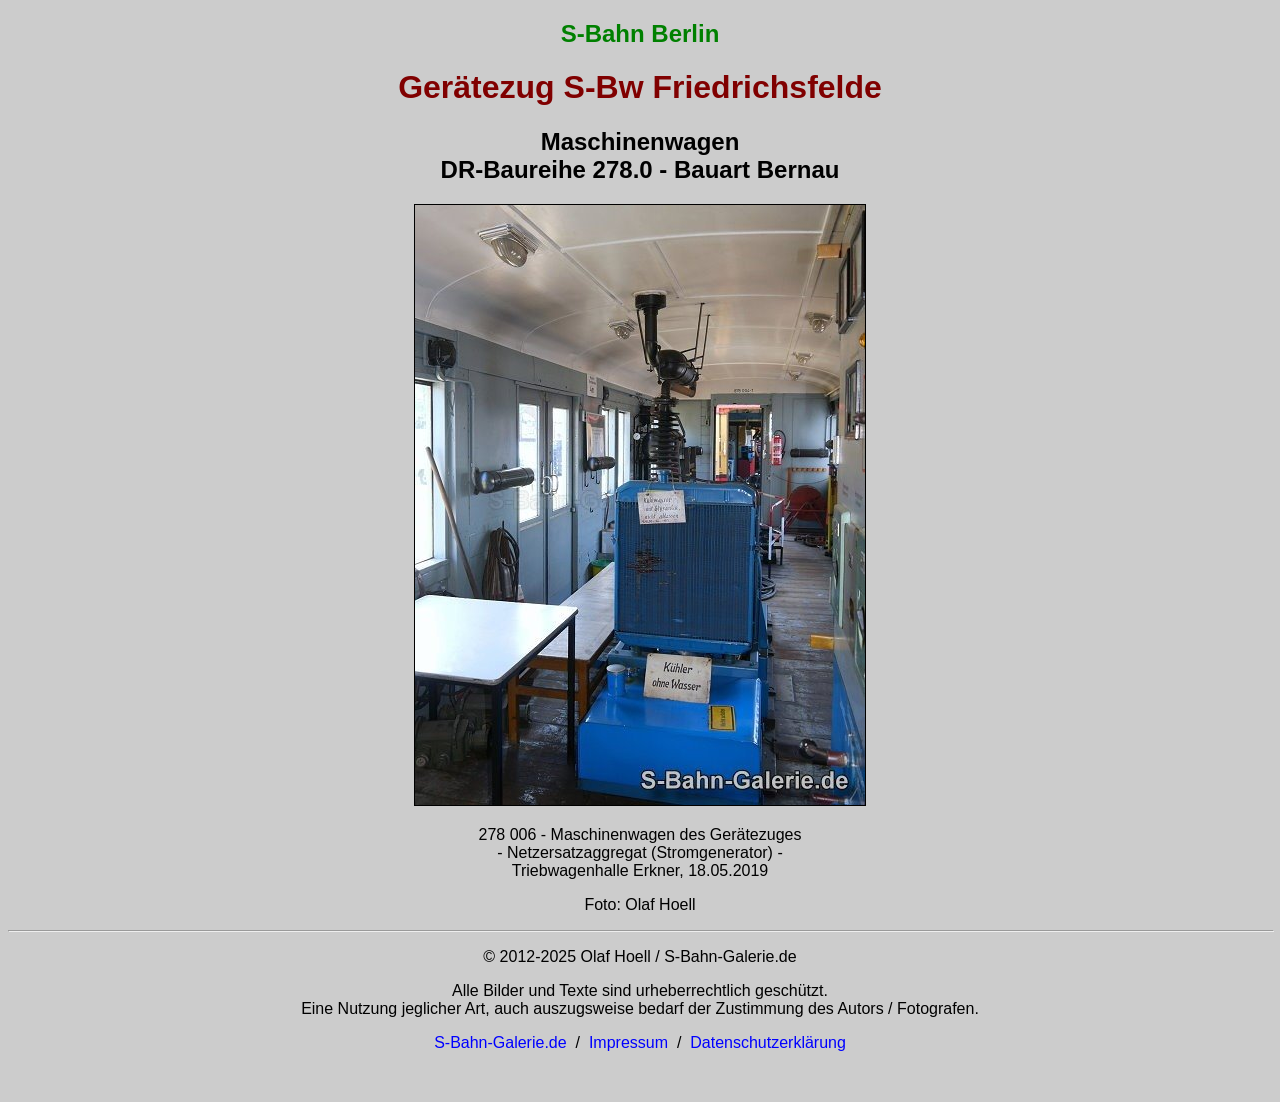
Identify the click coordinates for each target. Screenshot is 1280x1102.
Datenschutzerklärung (768, 1042)
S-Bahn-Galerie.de (500, 1042)
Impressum (628, 1042)
